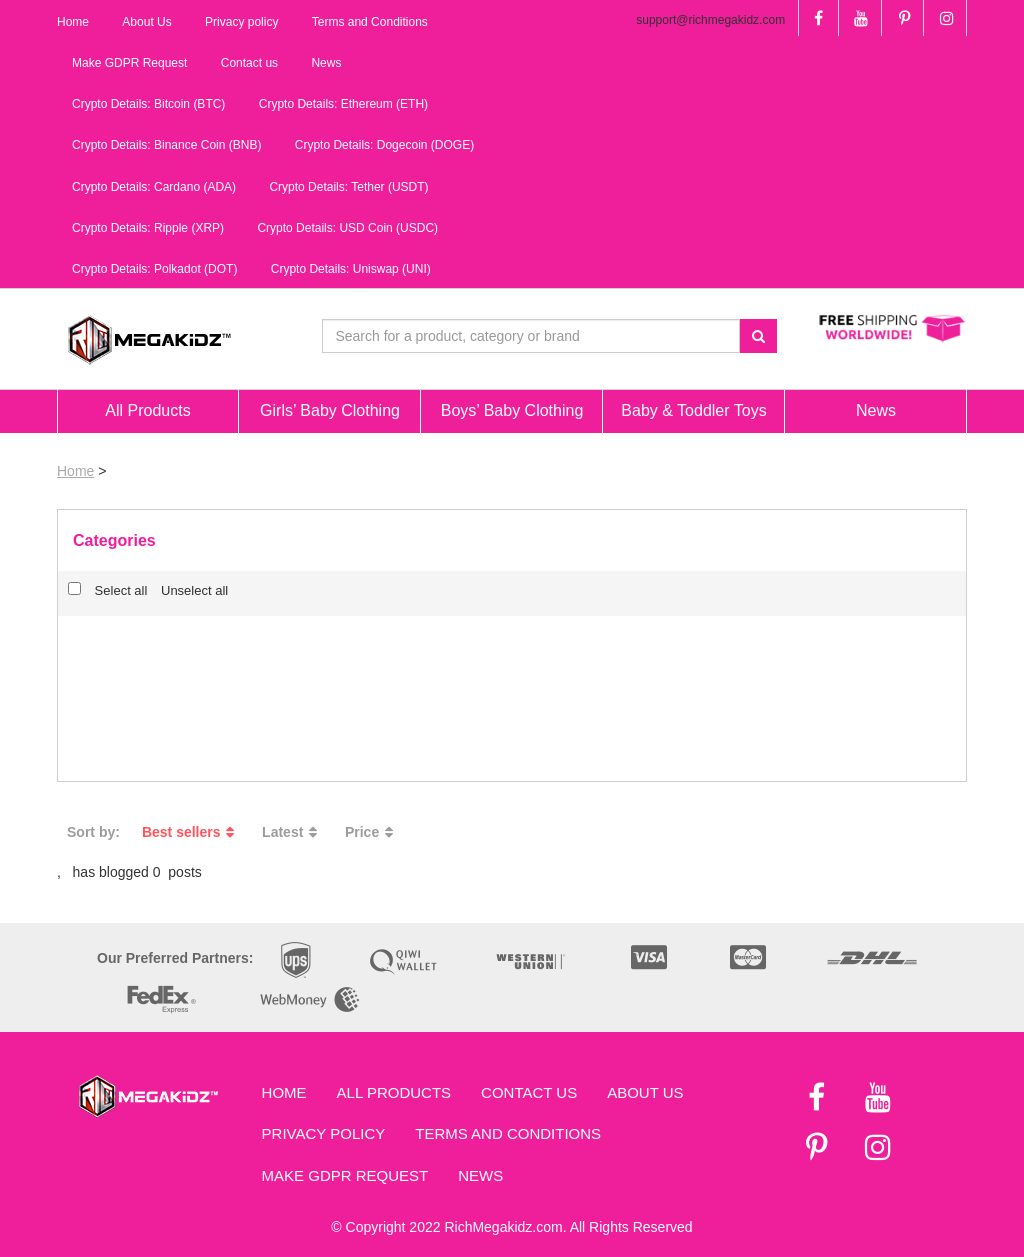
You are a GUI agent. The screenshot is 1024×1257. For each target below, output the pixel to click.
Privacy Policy (324, 1133)
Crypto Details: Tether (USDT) (348, 187)
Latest (292, 832)
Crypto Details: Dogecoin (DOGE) (384, 145)
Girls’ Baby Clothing (330, 410)
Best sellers (191, 832)
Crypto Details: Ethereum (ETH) (343, 104)
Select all (107, 590)
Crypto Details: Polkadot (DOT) (154, 269)
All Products (394, 1092)
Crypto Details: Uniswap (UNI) (351, 269)
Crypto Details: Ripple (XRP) (148, 228)
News (480, 1175)
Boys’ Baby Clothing (512, 410)
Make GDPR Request (345, 1175)
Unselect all (194, 590)
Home (75, 471)
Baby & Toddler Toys (693, 410)
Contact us (529, 1092)
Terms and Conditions (508, 1133)
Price (372, 832)
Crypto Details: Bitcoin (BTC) (148, 104)
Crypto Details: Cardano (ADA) (154, 187)
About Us (645, 1092)
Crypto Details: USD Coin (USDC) (347, 228)
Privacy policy (241, 22)
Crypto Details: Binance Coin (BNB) (166, 145)
